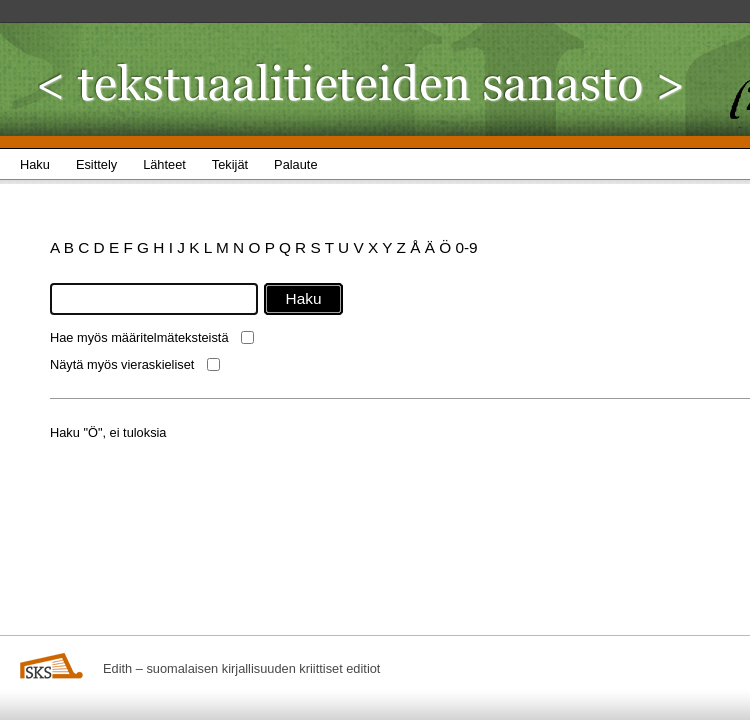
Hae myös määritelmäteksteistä (139, 337)
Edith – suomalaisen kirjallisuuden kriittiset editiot (241, 668)
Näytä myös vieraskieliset (122, 364)
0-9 (466, 247)
